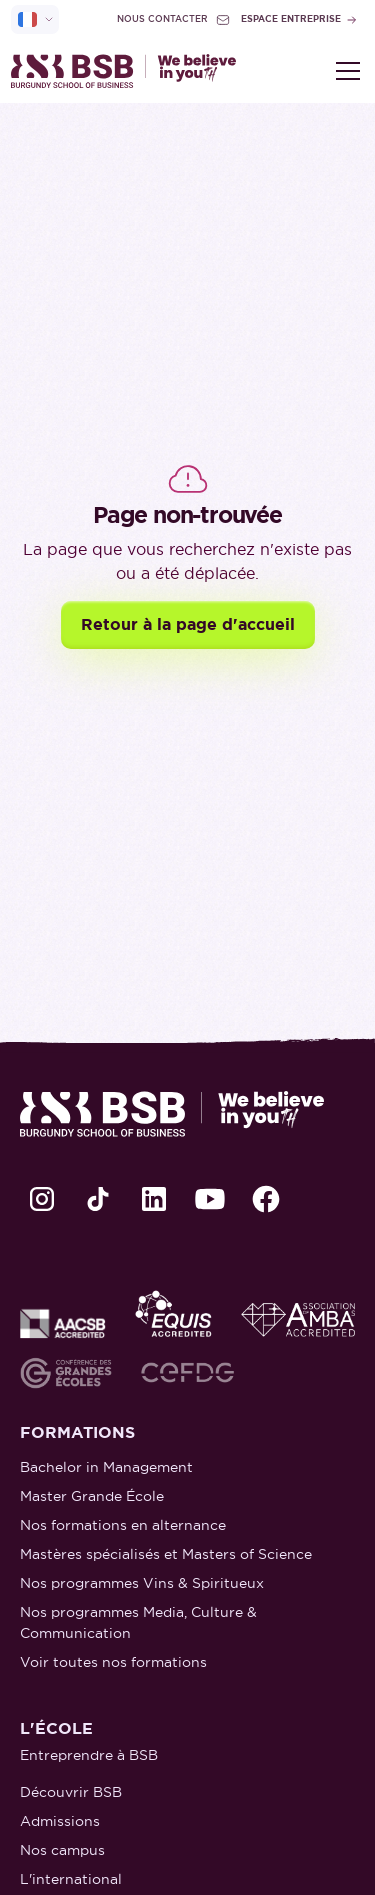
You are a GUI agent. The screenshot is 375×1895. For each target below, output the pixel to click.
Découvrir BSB (71, 1792)
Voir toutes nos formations (113, 1662)
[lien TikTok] (98, 1199)
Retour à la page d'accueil (188, 624)
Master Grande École (92, 1496)
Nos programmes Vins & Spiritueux (142, 1583)
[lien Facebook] (266, 1199)
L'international (71, 1879)
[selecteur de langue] (35, 19)
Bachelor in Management (106, 1467)
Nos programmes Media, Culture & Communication (138, 1622)
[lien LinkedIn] (154, 1199)
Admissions (60, 1821)
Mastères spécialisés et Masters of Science (166, 1554)
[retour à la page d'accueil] (123, 71)
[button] (344, 71)
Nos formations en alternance (123, 1525)
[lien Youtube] (210, 1199)
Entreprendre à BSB (89, 1755)
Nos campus (62, 1850)
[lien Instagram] (42, 1199)
